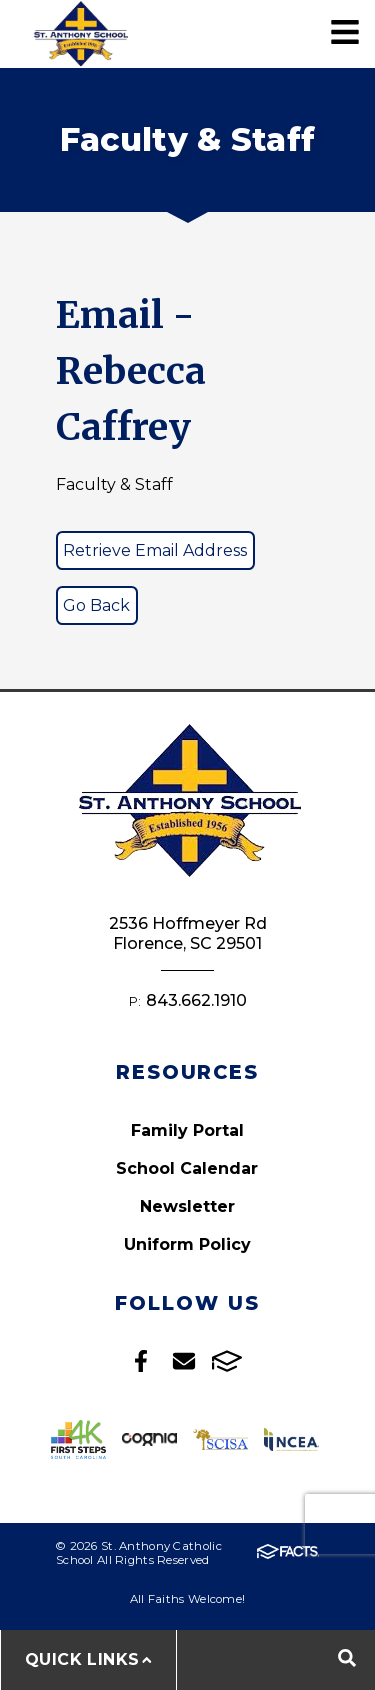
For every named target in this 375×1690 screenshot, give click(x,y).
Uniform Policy (187, 1244)
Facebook (141, 1361)
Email (184, 1361)
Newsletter (187, 1206)
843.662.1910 (196, 1000)
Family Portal (187, 1130)
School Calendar (187, 1168)
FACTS (227, 1361)
